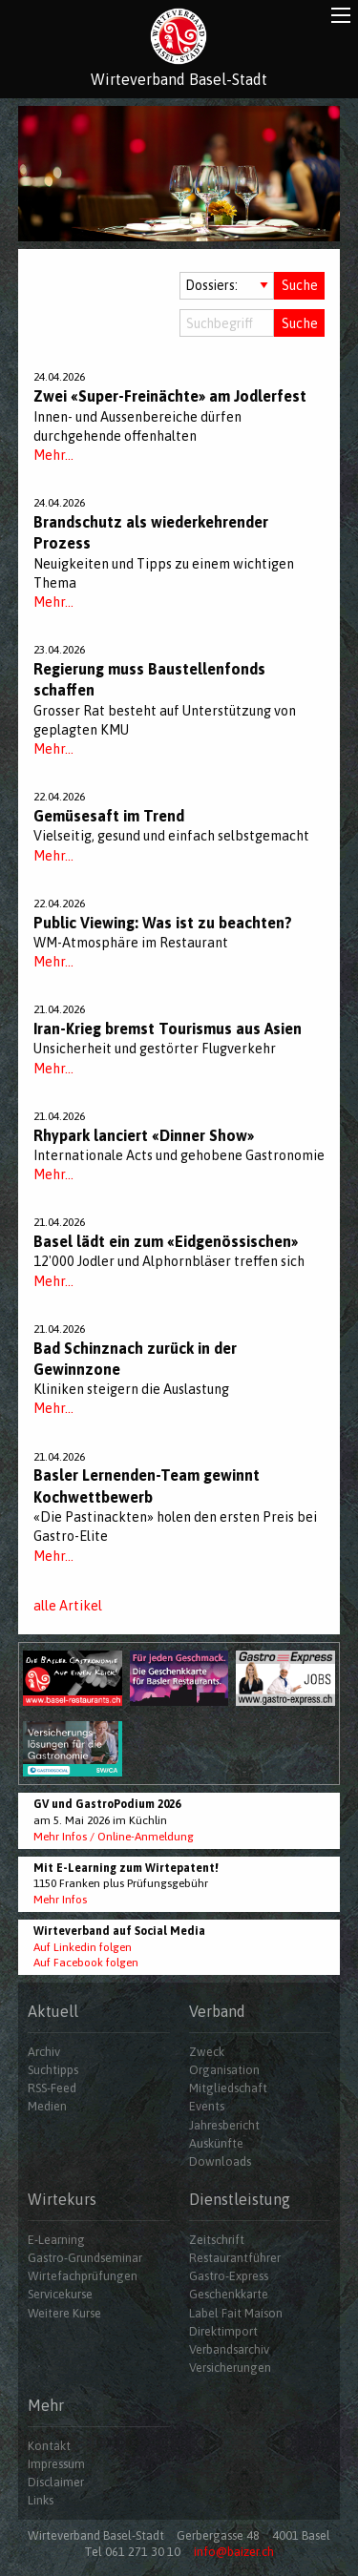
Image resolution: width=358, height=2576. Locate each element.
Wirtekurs (62, 2199)
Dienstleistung (239, 2199)
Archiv (44, 2052)
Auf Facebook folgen (85, 1962)
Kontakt (49, 2446)
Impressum (56, 2464)
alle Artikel (67, 1605)
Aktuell (53, 2011)
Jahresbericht (224, 2125)
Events (206, 2106)
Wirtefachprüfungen (82, 2276)
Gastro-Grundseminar (85, 2258)
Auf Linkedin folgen (82, 1947)
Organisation (224, 2070)
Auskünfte (216, 2143)
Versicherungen (230, 2367)
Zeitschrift (216, 2240)
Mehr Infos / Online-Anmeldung (113, 1836)
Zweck (206, 2052)
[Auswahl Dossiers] (227, 286)
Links (40, 2500)
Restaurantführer (235, 2258)
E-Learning (56, 2240)
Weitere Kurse (64, 2313)
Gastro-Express (228, 2276)
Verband (217, 2011)
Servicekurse (60, 2294)
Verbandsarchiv (229, 2349)
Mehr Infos (60, 1899)
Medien (47, 2106)
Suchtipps (53, 2070)
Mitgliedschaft (228, 2088)
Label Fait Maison (236, 2313)
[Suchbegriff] (227, 323)
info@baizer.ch (234, 2552)
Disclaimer (56, 2482)
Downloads (220, 2161)
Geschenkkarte (228, 2294)
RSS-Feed (52, 2088)
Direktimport (223, 2331)
